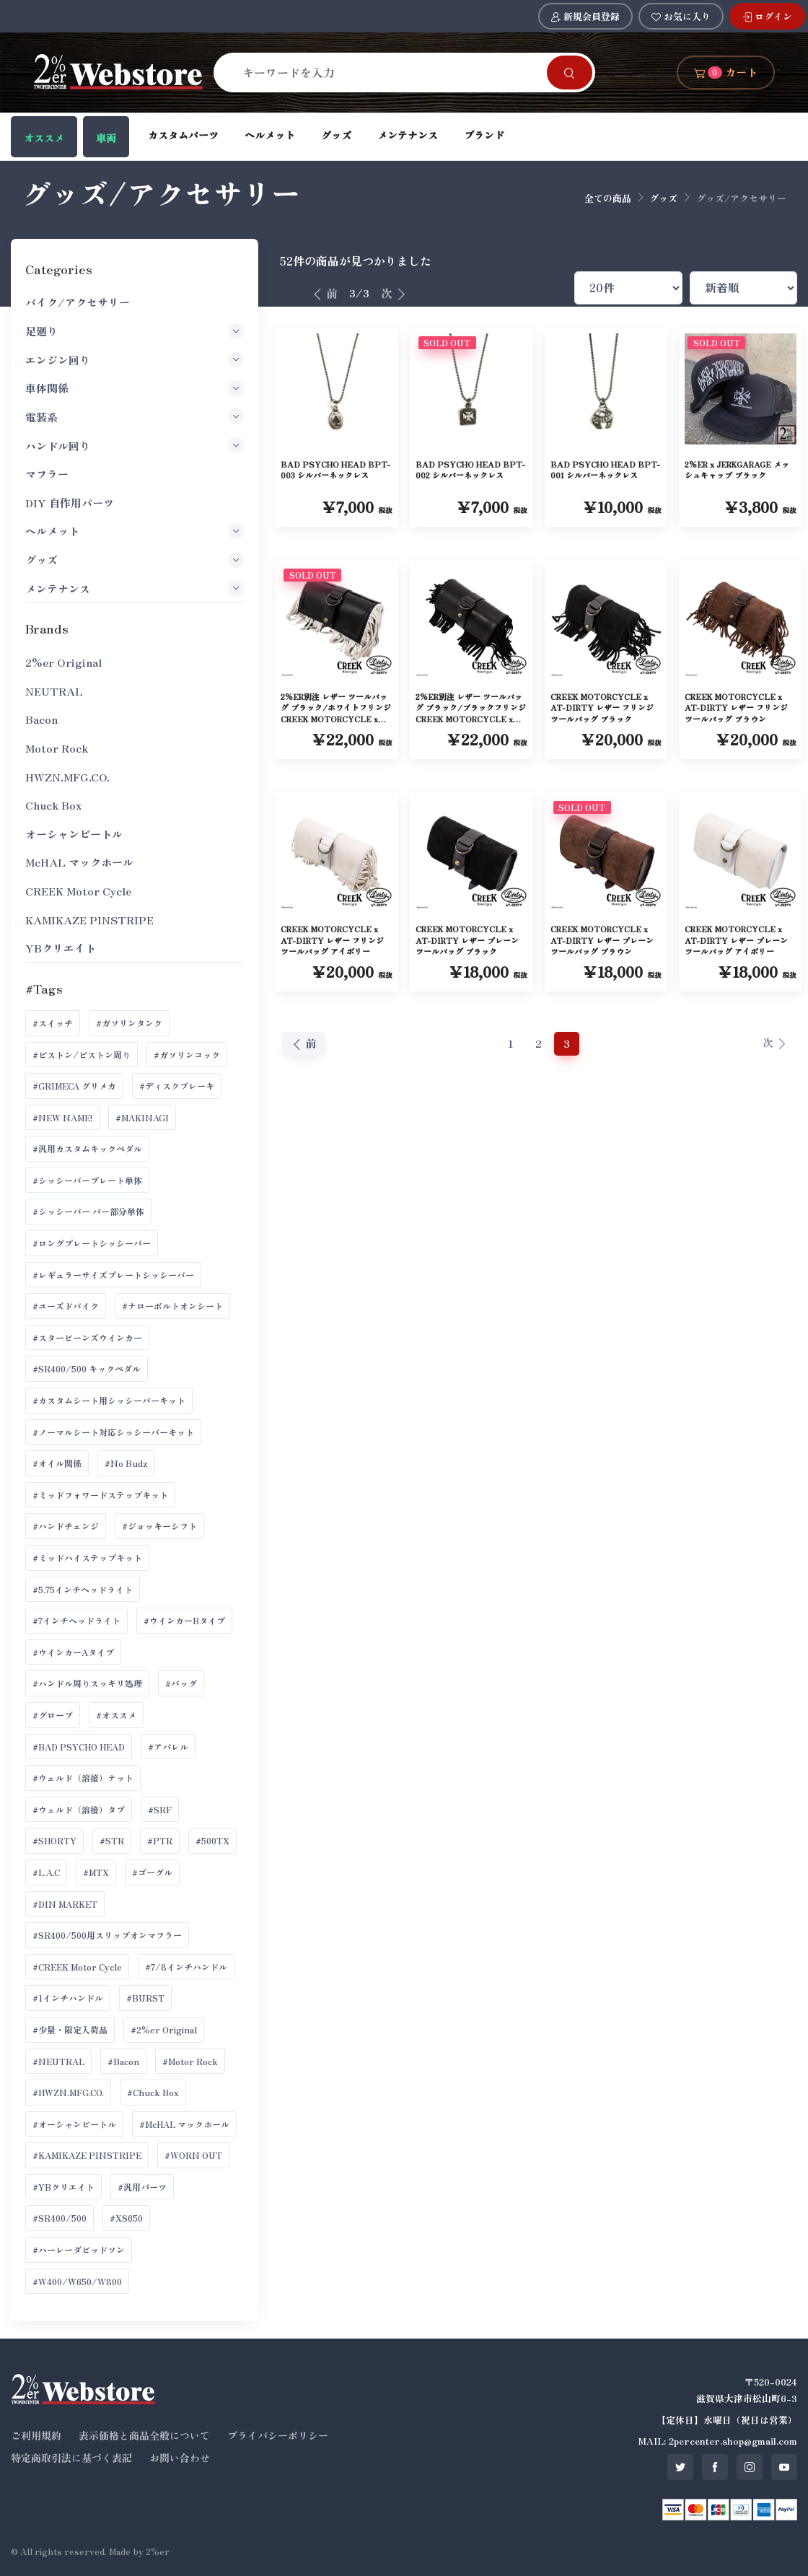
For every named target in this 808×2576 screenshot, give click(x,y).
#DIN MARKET (64, 1904)
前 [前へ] (325, 293)
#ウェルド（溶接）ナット (82, 1777)
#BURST (145, 1998)
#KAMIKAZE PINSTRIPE (86, 2155)
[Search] (389, 72)
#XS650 (126, 2218)
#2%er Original (164, 2029)
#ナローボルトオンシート (172, 1306)
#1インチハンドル (67, 1998)
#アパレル (168, 1746)
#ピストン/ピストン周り (81, 1054)
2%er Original (63, 662)
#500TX (212, 1840)
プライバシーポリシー (277, 2435)
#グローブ (52, 1715)
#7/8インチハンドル (186, 1967)
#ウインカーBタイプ (184, 1620)
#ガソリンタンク (129, 1023)
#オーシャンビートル (74, 2124)
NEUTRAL (54, 690)
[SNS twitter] (680, 2467)
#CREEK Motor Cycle (77, 1967)
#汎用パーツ (142, 2187)
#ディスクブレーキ (176, 1085)
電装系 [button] (134, 416)
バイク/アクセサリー (77, 302)
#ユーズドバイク (65, 1306)
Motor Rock (56, 747)
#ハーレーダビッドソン (78, 2249)
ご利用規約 (36, 2435)
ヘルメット (270, 135)
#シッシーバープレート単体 (87, 1180)
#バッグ (181, 1683)
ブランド (484, 135)
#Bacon (123, 2061)
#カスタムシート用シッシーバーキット (108, 1400)
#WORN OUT (193, 2155)
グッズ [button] (134, 560)
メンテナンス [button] (134, 588)
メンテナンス (407, 135)
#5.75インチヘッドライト (82, 1589)
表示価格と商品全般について (144, 2435)
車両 (106, 138)
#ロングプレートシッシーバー (91, 1243)
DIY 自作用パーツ (69, 502)
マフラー (47, 473)
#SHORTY (54, 1840)
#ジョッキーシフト (159, 1526)
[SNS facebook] (715, 2467)
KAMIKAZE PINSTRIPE (89, 919)
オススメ (44, 138)
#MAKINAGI (142, 1117)
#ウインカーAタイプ (73, 1652)
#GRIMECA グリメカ (74, 1085)
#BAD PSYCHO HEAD (78, 1746)
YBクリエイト (60, 947)
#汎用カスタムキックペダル (87, 1148)
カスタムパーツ (183, 135)
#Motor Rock (190, 2061)
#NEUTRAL (58, 2061)
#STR (112, 1840)
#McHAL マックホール (184, 2124)
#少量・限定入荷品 (69, 2029)
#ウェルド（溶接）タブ (78, 1809)
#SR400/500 (59, 2218)
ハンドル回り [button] (134, 445)
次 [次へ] (394, 293)
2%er (158, 2551)
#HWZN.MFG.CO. (68, 2092)
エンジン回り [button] (134, 359)
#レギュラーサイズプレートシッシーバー (113, 1275)
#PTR (159, 1840)
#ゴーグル (152, 1872)
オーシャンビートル (74, 833)
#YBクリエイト (63, 2187)
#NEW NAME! (62, 1117)
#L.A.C (46, 1872)
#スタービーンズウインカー (87, 1337)
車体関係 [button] (134, 388)
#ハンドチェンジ (65, 1526)
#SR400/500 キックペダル (86, 1368)
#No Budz (126, 1463)
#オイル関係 (57, 1463)
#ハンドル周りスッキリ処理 (87, 1683)
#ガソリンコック (187, 1054)
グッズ (336, 135)
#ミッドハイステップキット (87, 1557)
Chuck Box (53, 804)
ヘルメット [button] (134, 531)
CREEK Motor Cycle (78, 890)
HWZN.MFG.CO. (67, 776)
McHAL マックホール (79, 861)
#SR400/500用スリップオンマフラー (107, 1935)
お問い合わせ (179, 2457)
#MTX (96, 1872)
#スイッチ (52, 1023)
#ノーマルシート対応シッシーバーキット (113, 1432)
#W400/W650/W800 (77, 2281)
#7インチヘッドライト (76, 1620)
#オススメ (116, 1715)
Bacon (41, 719)
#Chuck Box (153, 2092)
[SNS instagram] (750, 2467)
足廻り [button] (134, 331)
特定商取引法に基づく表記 (71, 2457)
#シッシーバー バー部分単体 (88, 1211)
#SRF (160, 1809)
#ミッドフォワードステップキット (100, 1495)
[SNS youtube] (784, 2467)
